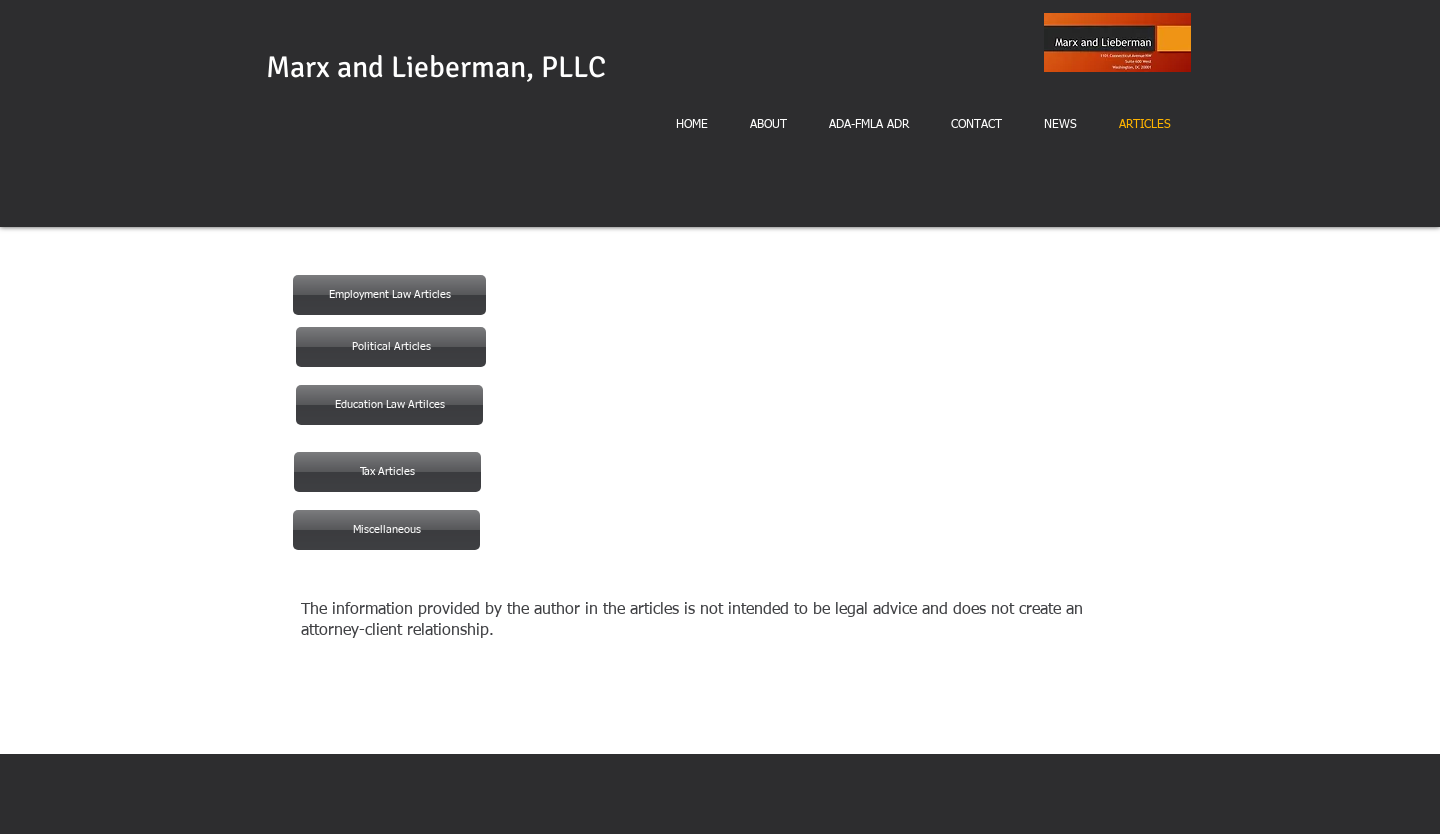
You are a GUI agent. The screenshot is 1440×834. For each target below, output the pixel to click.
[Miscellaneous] (386, 530)
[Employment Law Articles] (389, 295)
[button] (389, 405)
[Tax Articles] (387, 472)
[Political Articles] (391, 347)
